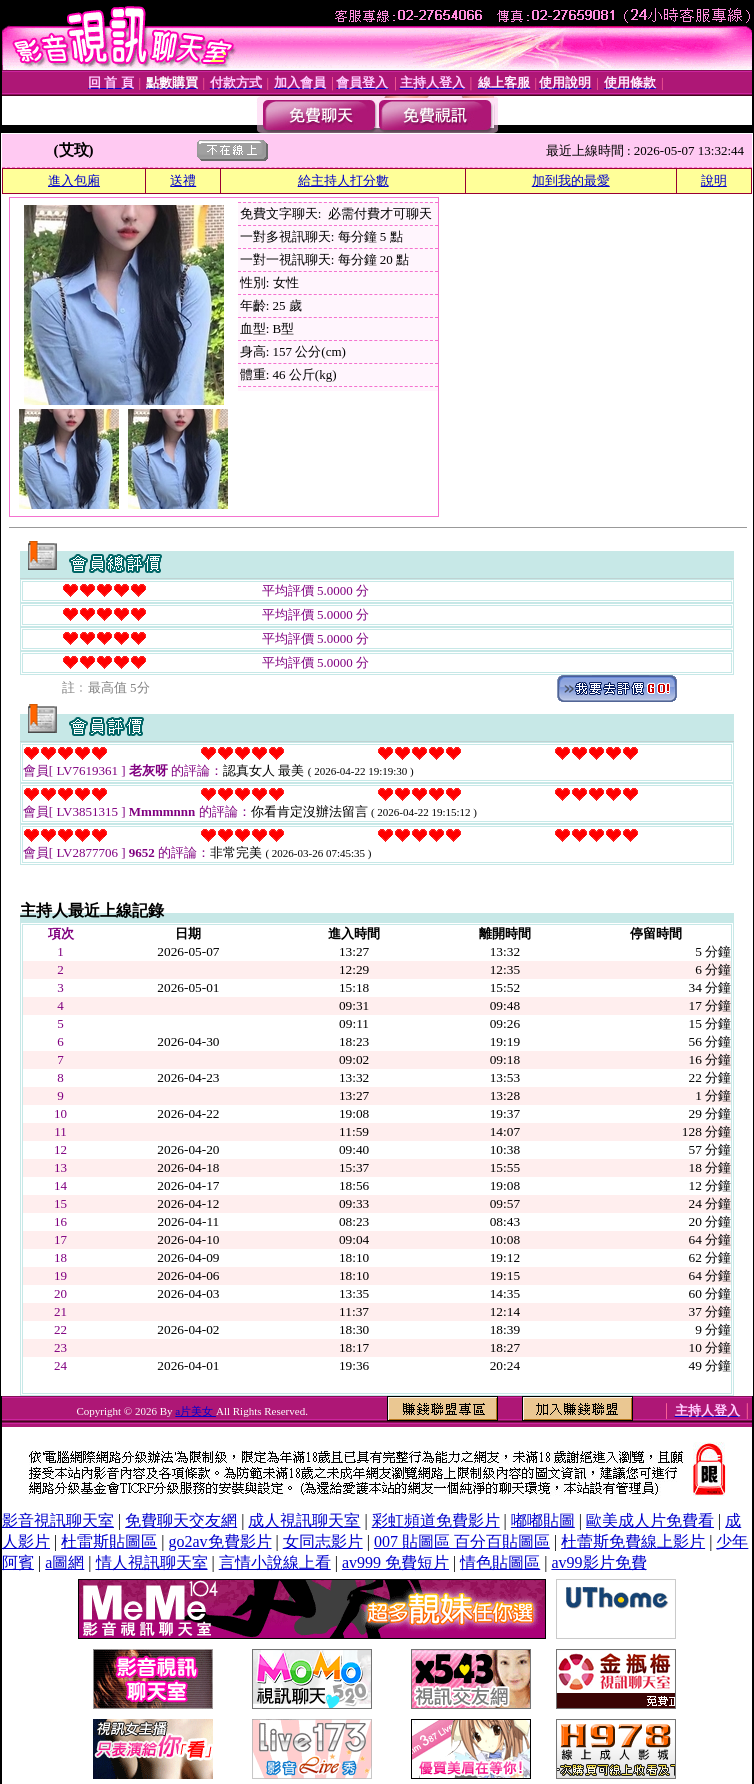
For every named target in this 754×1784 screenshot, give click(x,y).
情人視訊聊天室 (152, 1562)
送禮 (183, 180)
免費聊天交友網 (181, 1520)
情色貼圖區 (500, 1562)
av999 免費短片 (395, 1562)
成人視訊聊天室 (304, 1520)
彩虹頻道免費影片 (436, 1520)
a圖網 (64, 1562)
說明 (714, 180)
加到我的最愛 (571, 180)
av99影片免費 (598, 1562)
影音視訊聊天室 (58, 1520)
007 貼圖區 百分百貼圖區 (462, 1541)
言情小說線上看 (275, 1562)
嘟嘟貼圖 (543, 1520)
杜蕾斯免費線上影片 (633, 1541)
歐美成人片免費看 (650, 1520)
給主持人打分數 (343, 180)
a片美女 (195, 1411)
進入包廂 (74, 180)
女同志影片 (323, 1541)
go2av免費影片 (219, 1541)
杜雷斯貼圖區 (109, 1541)
